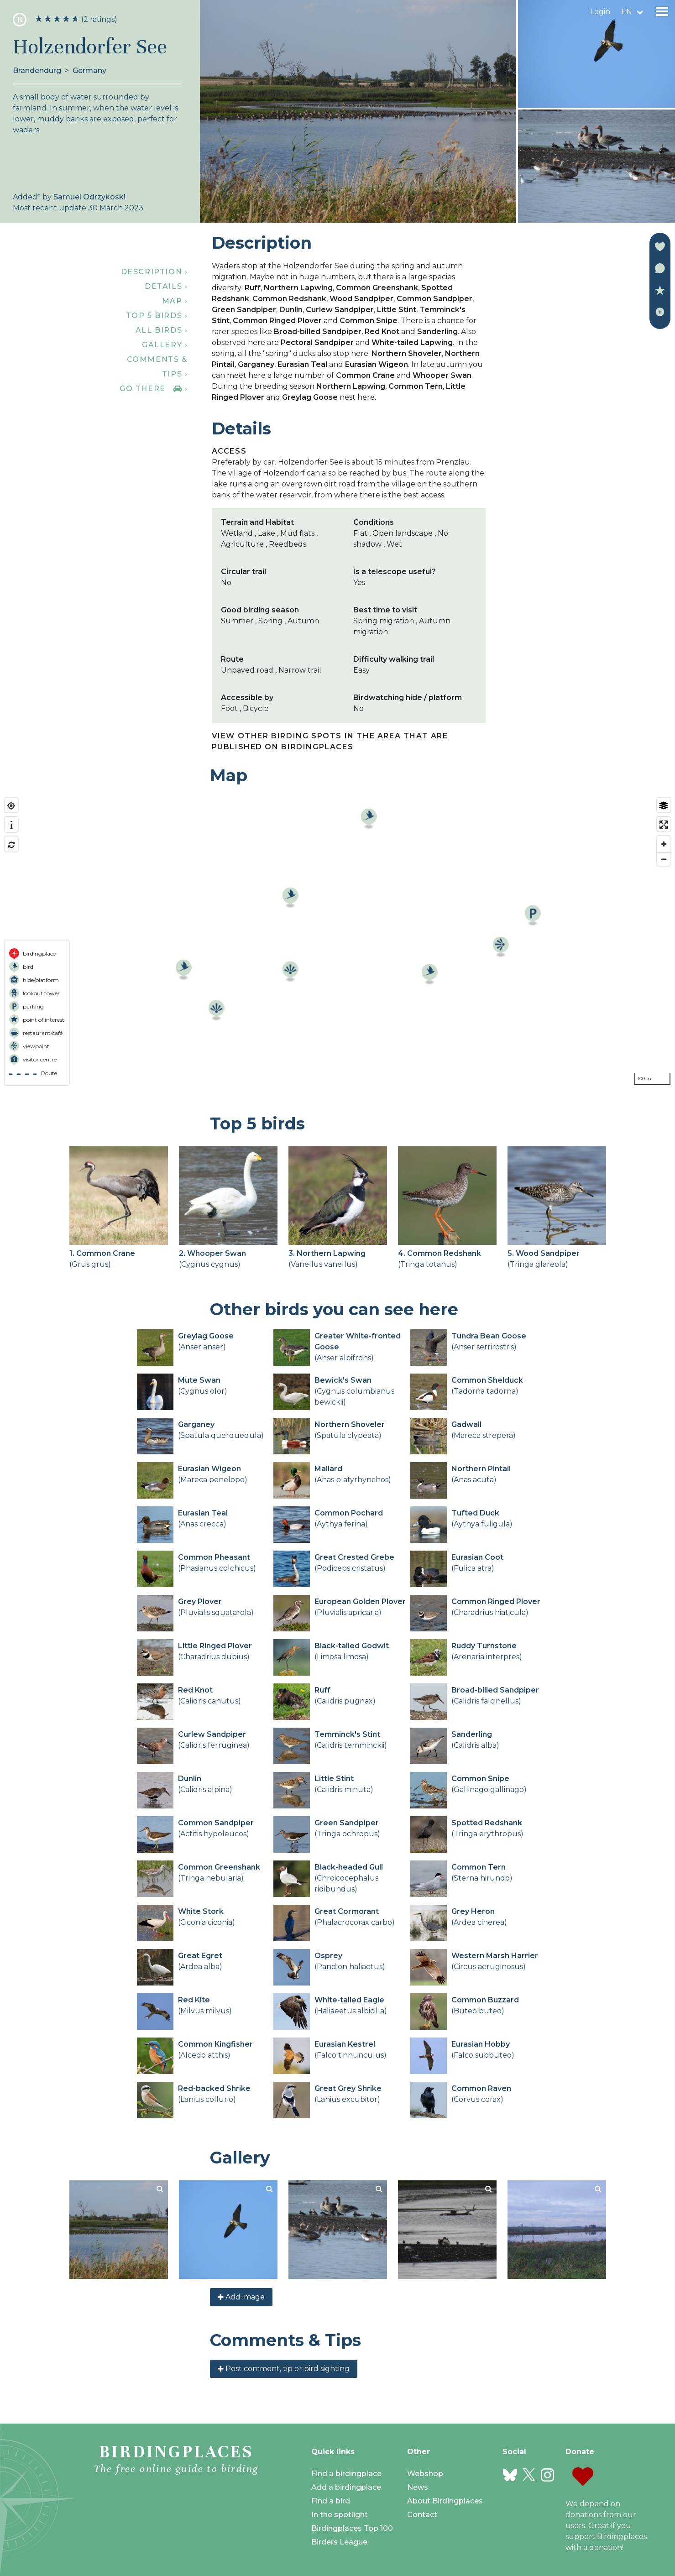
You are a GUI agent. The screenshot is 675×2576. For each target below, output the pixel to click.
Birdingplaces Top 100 (352, 2528)
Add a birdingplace (346, 2487)
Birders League (339, 2542)
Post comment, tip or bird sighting (284, 2368)
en (626, 11)
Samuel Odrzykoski (89, 197)
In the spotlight (339, 2514)
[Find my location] (11, 805)
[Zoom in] (663, 844)
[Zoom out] (663, 859)
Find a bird (330, 2501)
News (417, 2487)
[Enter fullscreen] (663, 824)
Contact (422, 2514)
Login (600, 11)
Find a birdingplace (346, 2473)
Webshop (425, 2473)
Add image (241, 2297)
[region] (337, 941)
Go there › (154, 388)
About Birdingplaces (445, 2501)
